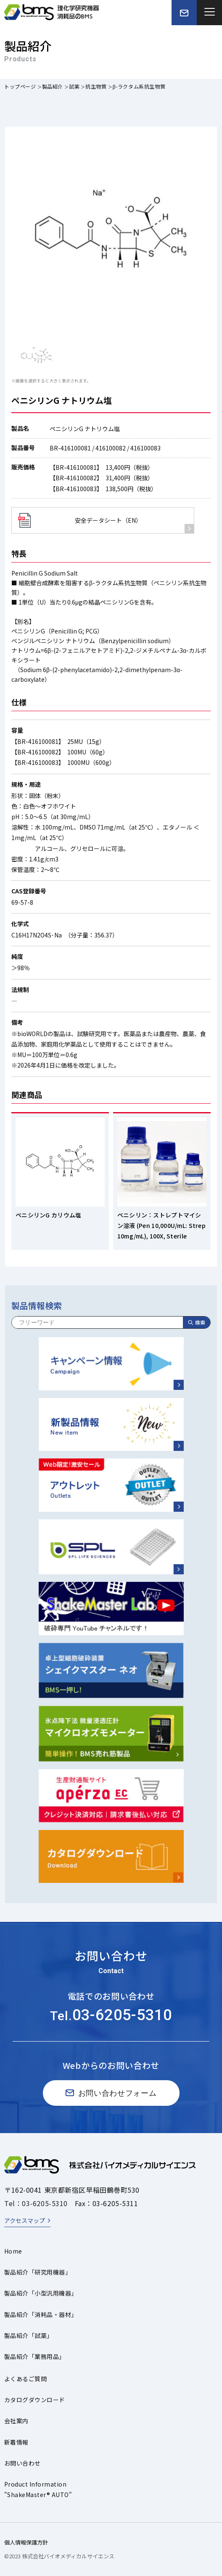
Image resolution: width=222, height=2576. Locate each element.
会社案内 (16, 2420)
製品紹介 (52, 86)
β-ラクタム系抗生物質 (139, 86)
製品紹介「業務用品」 (34, 2356)
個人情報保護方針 (26, 2542)
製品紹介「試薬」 (28, 2335)
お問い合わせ (22, 2463)
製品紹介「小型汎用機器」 (40, 2293)
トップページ (20, 86)
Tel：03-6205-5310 (36, 2203)
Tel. (111, 2015)
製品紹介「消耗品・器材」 (40, 2314)
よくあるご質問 (25, 2378)
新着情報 (16, 2442)
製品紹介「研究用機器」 (37, 2272)
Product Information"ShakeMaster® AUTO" (38, 2489)
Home (13, 2251)
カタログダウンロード (34, 2399)
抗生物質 (95, 86)
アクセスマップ (24, 2220)
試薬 (74, 86)
